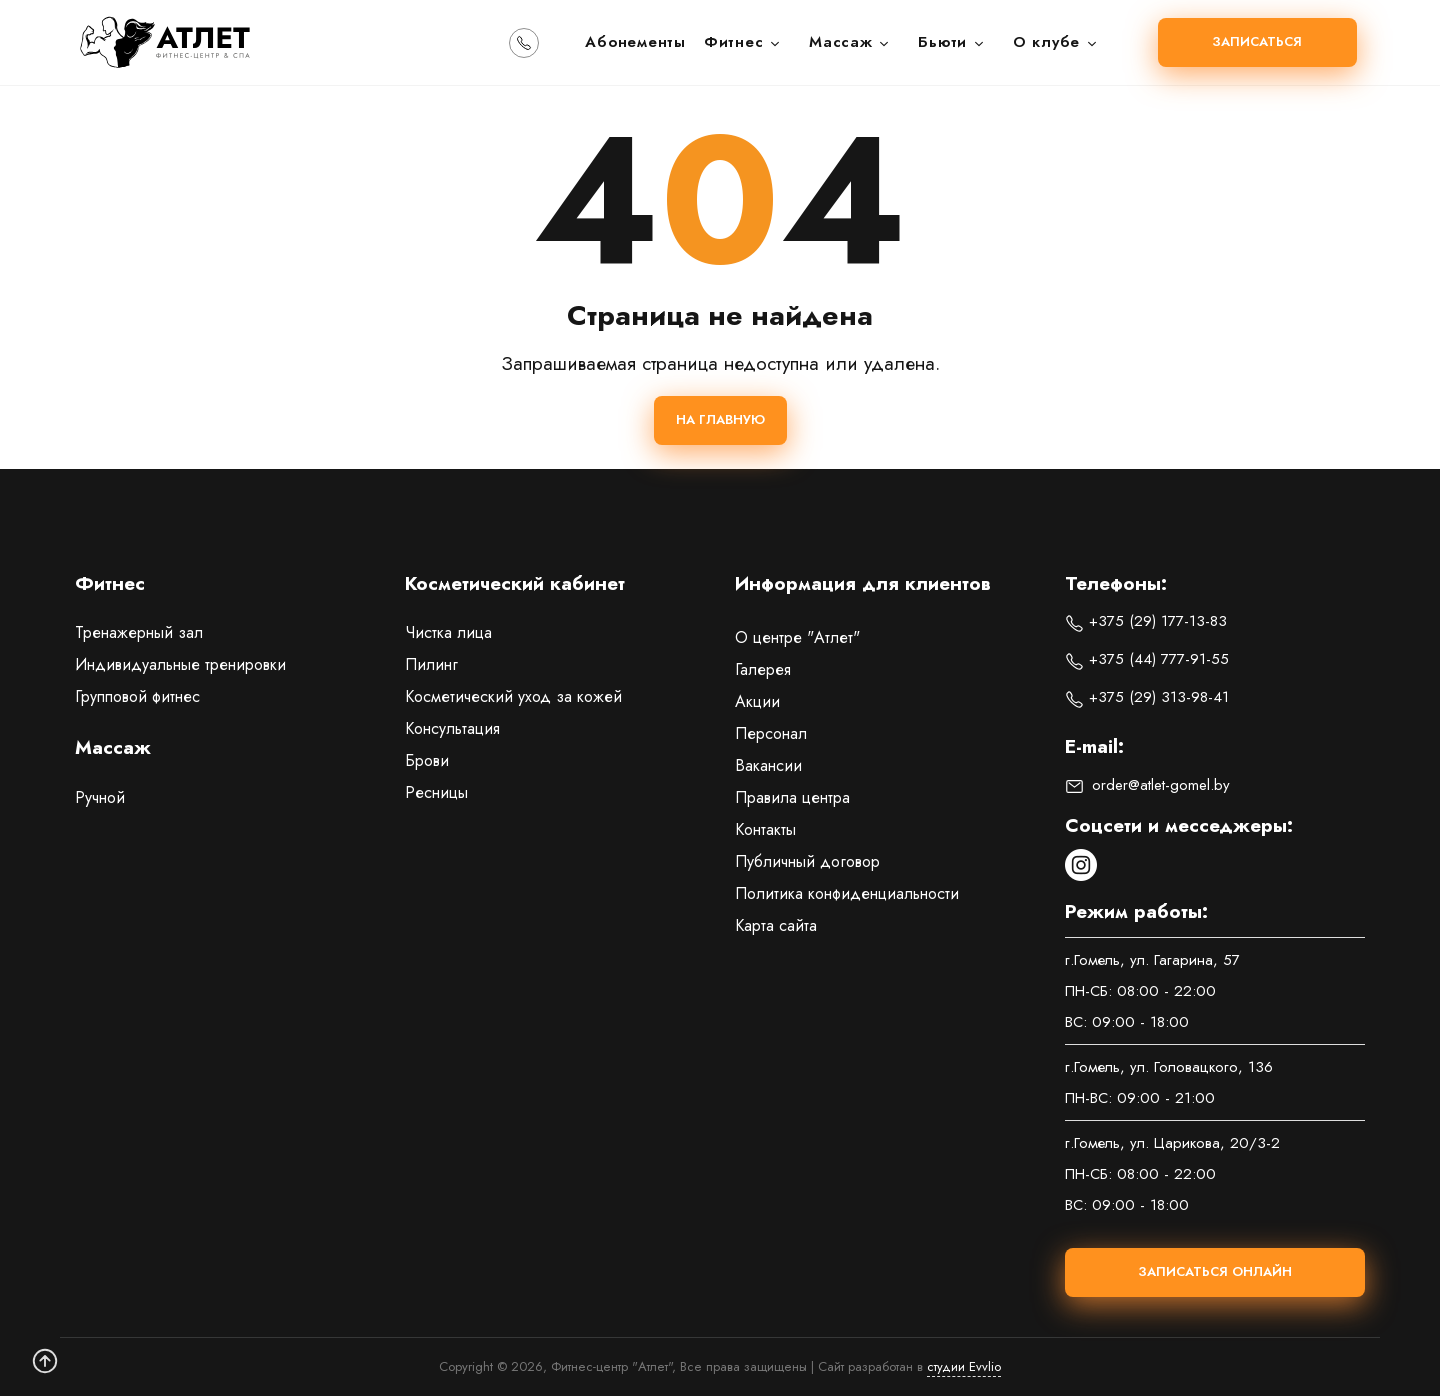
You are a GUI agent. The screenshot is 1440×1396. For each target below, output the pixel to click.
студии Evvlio (964, 1366)
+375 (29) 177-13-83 (1146, 621)
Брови (427, 760)
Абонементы (635, 42)
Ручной (100, 797)
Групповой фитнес (137, 696)
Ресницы (436, 792)
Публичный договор (807, 861)
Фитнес (742, 42)
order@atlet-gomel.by (1147, 785)
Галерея (763, 669)
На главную (720, 419)
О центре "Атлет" (797, 637)
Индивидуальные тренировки (180, 664)
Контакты (765, 829)
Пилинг (431, 664)
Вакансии (768, 765)
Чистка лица (448, 632)
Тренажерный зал (139, 632)
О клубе (1055, 42)
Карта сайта (776, 925)
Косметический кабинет (515, 585)
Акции (757, 701)
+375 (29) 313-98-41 (1147, 697)
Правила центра (792, 797)
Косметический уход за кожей (513, 696)
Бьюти (951, 42)
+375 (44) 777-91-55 (1147, 659)
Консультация (452, 728)
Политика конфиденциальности (847, 893)
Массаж (849, 42)
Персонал (771, 733)
